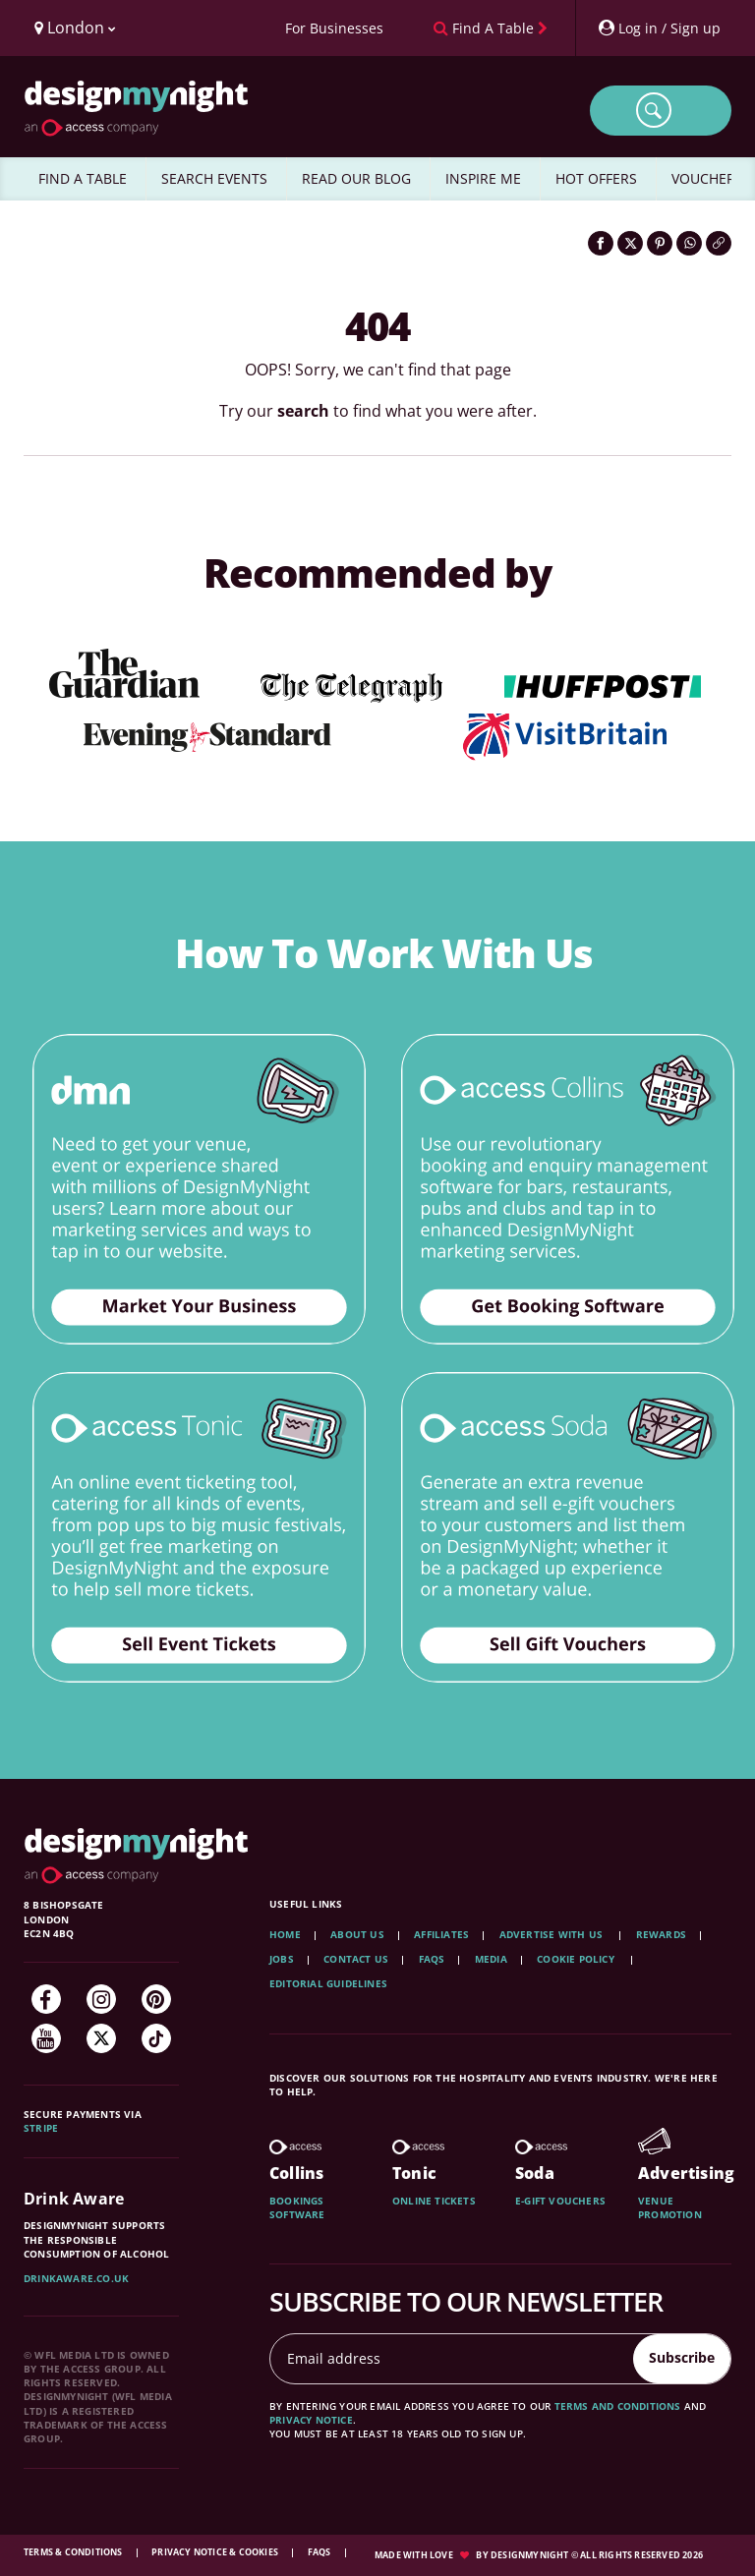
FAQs (432, 1959)
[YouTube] (46, 2038)
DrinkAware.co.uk (76, 2278)
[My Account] (658, 28)
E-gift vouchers (560, 2200)
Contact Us (355, 1959)
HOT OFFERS (596, 178)
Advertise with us (551, 1934)
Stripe (41, 2128)
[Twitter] (101, 2038)
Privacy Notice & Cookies (215, 2552)
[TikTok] (156, 2038)
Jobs (281, 1959)
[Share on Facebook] (600, 243)
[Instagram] (101, 1999)
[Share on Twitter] (630, 243)
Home (285, 1934)
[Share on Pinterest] (659, 243)
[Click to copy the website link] (718, 243)
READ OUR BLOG (356, 178)
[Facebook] (46, 1999)
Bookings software (297, 2207)
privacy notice (311, 2420)
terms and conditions (617, 2406)
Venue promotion (670, 2207)
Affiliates (441, 1934)
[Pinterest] (156, 1999)
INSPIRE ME (483, 178)
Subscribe (682, 2357)
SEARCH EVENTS (214, 178)
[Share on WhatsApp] (689, 243)
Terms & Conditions (74, 2552)
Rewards (661, 1934)
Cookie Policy (577, 1959)
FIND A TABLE (82, 178)
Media (491, 1959)
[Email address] (452, 2358)
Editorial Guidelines (328, 1983)
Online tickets (434, 2200)
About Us (357, 1934)
